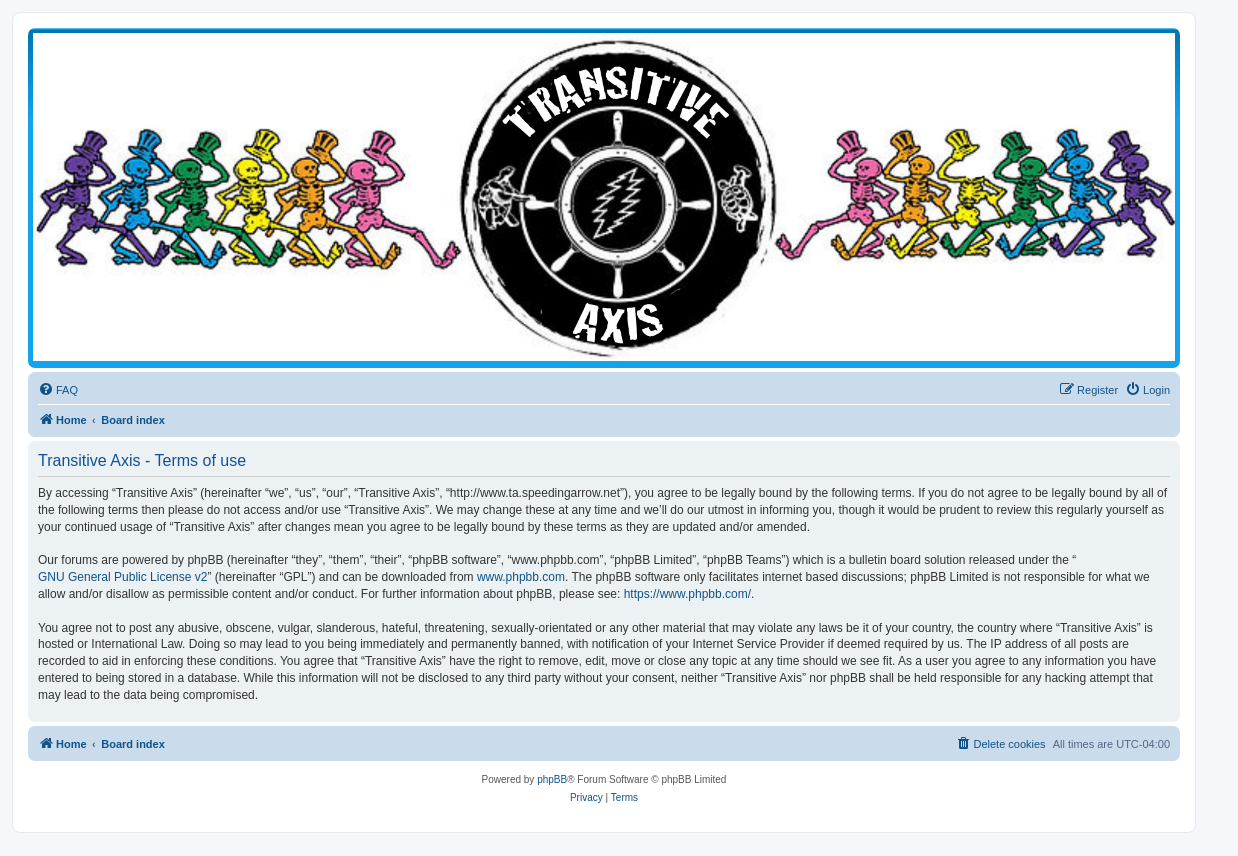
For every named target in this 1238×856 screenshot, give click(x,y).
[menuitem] (58, 390)
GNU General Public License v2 (122, 577)
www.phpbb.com (521, 577)
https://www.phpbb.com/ (687, 594)
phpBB (552, 779)
